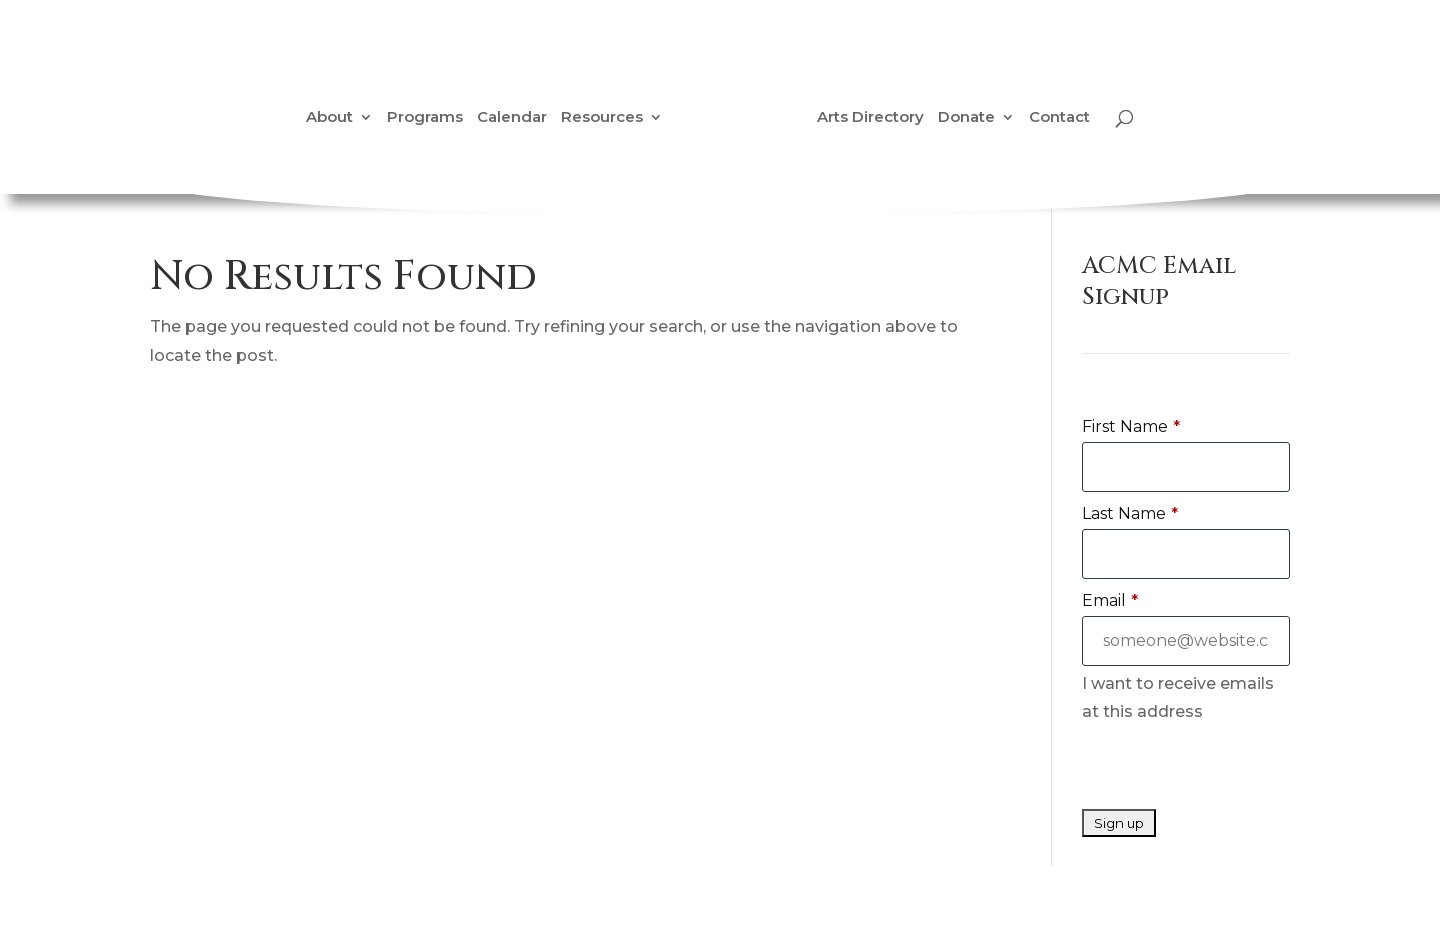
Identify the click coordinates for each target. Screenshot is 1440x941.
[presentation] (1234, 770)
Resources (602, 118)
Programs (425, 118)
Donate (966, 118)
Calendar (512, 118)
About (329, 118)
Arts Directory (870, 118)
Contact (1059, 118)
